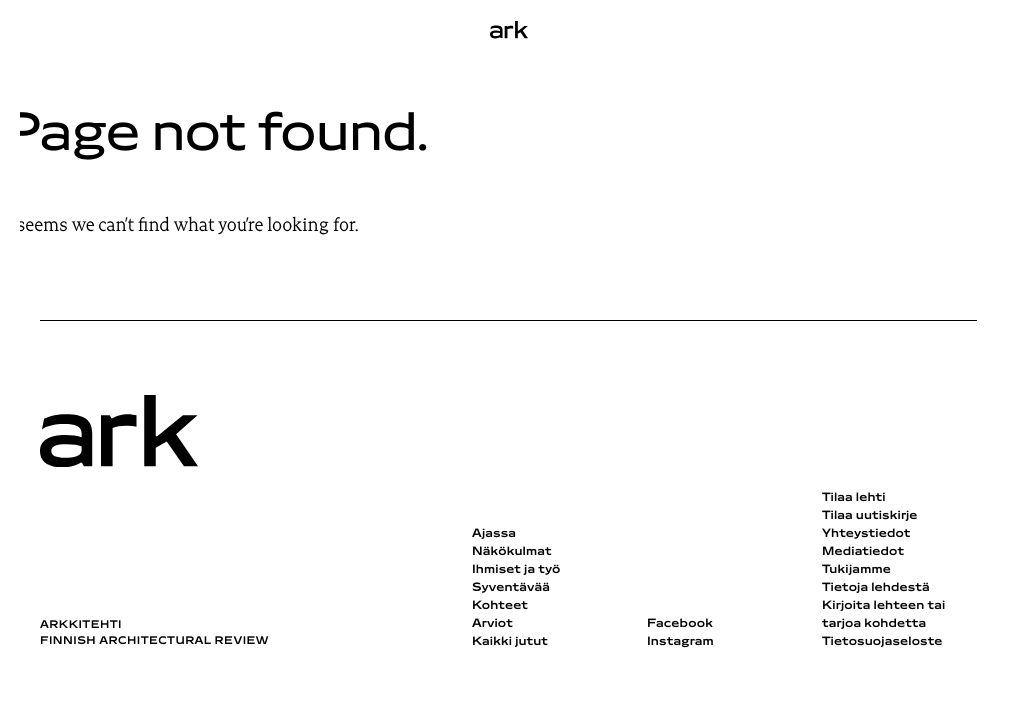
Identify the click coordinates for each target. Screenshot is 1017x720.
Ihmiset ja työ (516, 570)
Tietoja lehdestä (876, 588)
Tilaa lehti (854, 498)
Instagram (680, 642)
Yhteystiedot (866, 534)
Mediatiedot (863, 552)
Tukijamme (856, 570)
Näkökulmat (512, 552)
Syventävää (511, 588)
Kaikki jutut (510, 642)
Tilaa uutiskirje (870, 516)
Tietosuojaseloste (882, 642)
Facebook (680, 624)
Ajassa (494, 534)
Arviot (492, 624)
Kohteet (500, 606)
